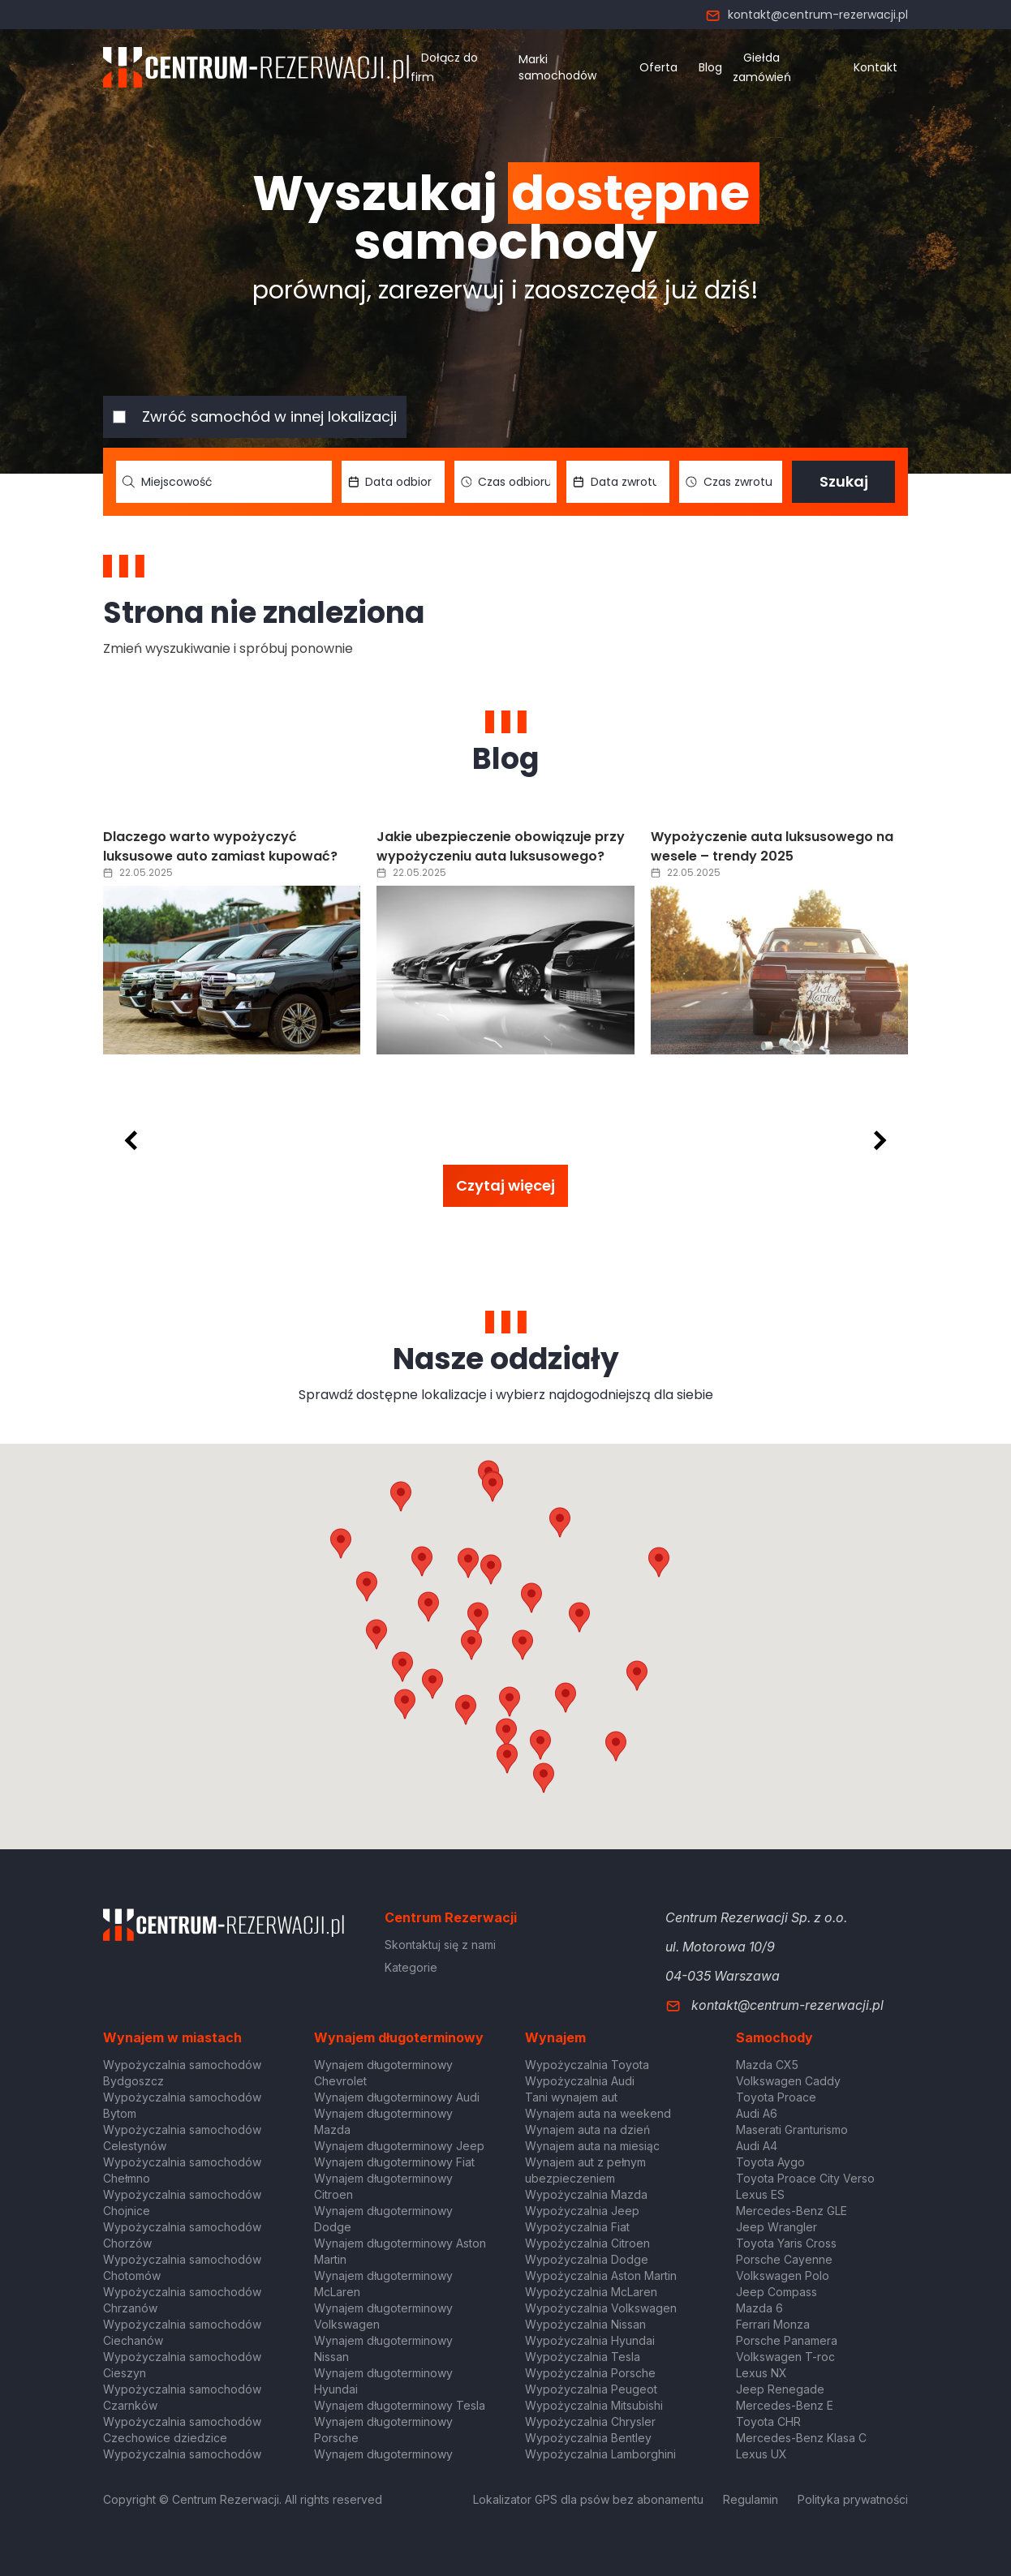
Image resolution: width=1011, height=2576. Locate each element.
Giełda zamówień (762, 67)
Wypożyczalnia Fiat (577, 2227)
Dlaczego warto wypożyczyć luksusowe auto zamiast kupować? (220, 846)
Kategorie (411, 1967)
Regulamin (750, 2499)
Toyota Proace (776, 2097)
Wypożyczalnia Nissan (585, 2324)
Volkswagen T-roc (785, 2356)
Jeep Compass (776, 2292)
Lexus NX (761, 2373)
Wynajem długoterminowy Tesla (399, 2405)
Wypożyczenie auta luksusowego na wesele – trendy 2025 (772, 846)
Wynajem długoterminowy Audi (397, 2097)
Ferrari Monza (773, 2324)
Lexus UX (761, 2454)
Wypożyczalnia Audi (580, 2081)
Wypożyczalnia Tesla (582, 2356)
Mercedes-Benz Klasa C (801, 2438)
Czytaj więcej (505, 1185)
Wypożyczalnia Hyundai (590, 2340)
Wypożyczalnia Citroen (587, 2243)
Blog (710, 67)
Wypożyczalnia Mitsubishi (594, 2405)
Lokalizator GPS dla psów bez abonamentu (588, 2499)
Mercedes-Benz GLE (791, 2211)
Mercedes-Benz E (784, 2405)
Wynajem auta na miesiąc (592, 2146)
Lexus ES (760, 2194)
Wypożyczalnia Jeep (582, 2211)
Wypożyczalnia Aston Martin (601, 2275)
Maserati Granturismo (792, 2129)
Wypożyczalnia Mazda (586, 2194)
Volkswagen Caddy (788, 2081)
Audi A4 (756, 2146)
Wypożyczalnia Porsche (590, 2373)
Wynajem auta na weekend (598, 2113)
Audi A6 (756, 2113)
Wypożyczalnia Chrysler (590, 2421)
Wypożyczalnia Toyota (587, 2065)
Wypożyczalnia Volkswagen (601, 2308)
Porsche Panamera (786, 2340)
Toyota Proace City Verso (805, 2178)
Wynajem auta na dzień (587, 2129)
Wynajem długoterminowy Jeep (399, 2146)
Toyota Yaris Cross (786, 2243)
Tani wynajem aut (571, 2097)
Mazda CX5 (767, 2065)
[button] (579, 1617)
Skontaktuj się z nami (440, 1944)
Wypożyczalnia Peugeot (591, 2389)
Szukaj (844, 481)
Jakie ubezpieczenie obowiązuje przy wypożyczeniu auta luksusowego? (500, 846)
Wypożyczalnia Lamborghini (600, 2454)
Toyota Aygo (770, 2162)
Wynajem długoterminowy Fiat (394, 2162)
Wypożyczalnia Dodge (586, 2259)
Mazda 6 (759, 2308)
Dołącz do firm (444, 67)
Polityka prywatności (853, 2499)
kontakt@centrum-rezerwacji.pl (806, 14)
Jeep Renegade (780, 2389)
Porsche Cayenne (784, 2259)
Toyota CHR (768, 2421)
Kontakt (875, 67)
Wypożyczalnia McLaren (591, 2292)
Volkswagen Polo (782, 2275)
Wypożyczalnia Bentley (588, 2438)
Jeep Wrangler (776, 2227)
